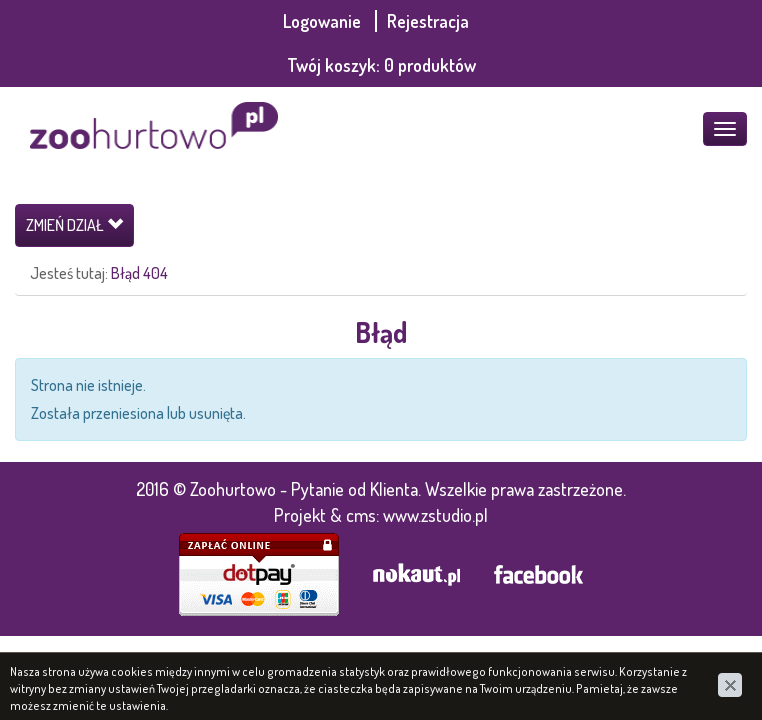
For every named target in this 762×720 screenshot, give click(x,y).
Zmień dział (74, 225)
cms (361, 515)
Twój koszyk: (381, 65)
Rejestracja (428, 21)
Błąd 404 (139, 273)
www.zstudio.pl (435, 515)
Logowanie (324, 21)
